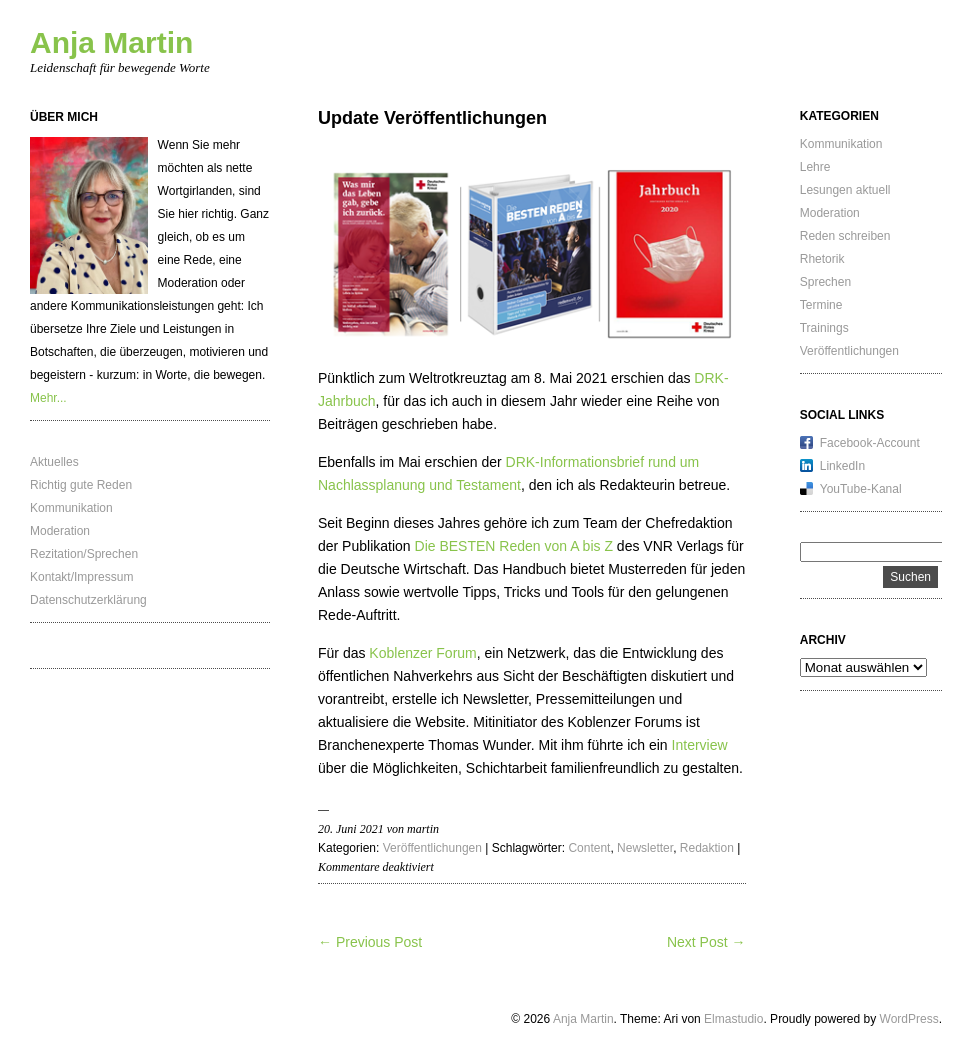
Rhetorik (822, 259)
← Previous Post (370, 942)
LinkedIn (842, 466)
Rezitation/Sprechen (84, 554)
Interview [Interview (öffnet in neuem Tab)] (700, 745)
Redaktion (707, 848)
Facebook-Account (870, 443)
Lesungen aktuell (845, 190)
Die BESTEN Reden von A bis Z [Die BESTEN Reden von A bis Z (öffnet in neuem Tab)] (514, 546)
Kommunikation (71, 508)
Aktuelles (54, 462)
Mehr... (48, 398)
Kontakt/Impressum (81, 577)
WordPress (909, 1019)
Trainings (824, 328)
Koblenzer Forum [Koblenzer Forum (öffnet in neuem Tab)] (422, 653)
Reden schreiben (845, 236)
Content (589, 848)
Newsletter (645, 848)
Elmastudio (733, 1019)
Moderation (60, 531)
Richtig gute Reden (81, 485)
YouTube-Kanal (861, 489)
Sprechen (825, 282)
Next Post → (706, 942)
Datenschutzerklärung (88, 600)
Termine (821, 305)
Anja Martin (111, 42)
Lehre (815, 167)
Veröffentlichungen (432, 848)
